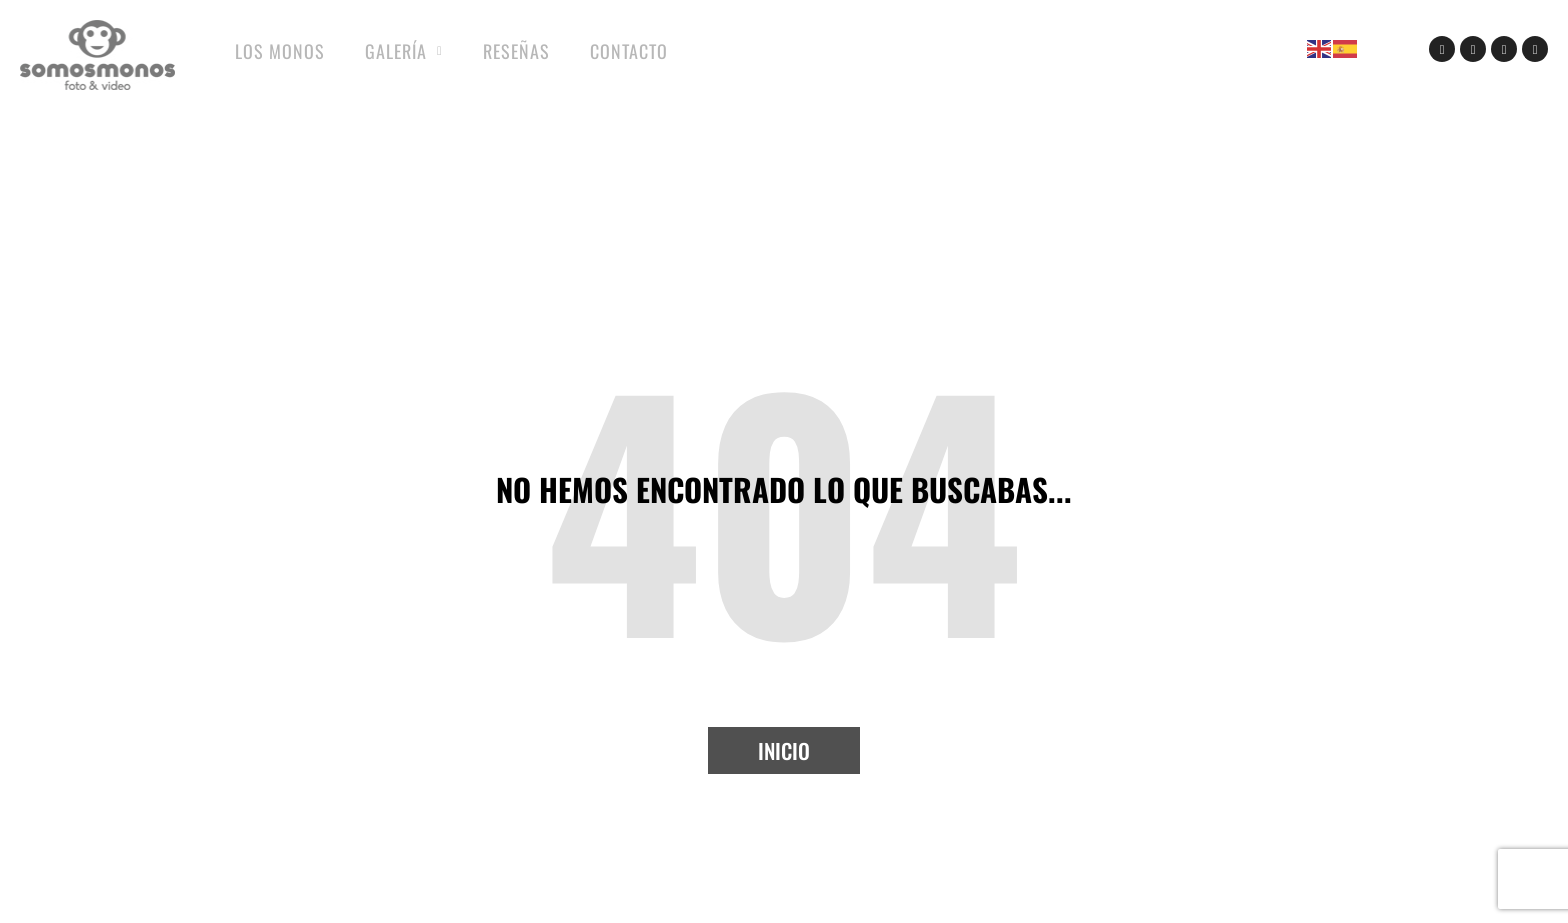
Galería (404, 51)
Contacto (629, 51)
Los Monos (280, 51)
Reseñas (516, 51)
